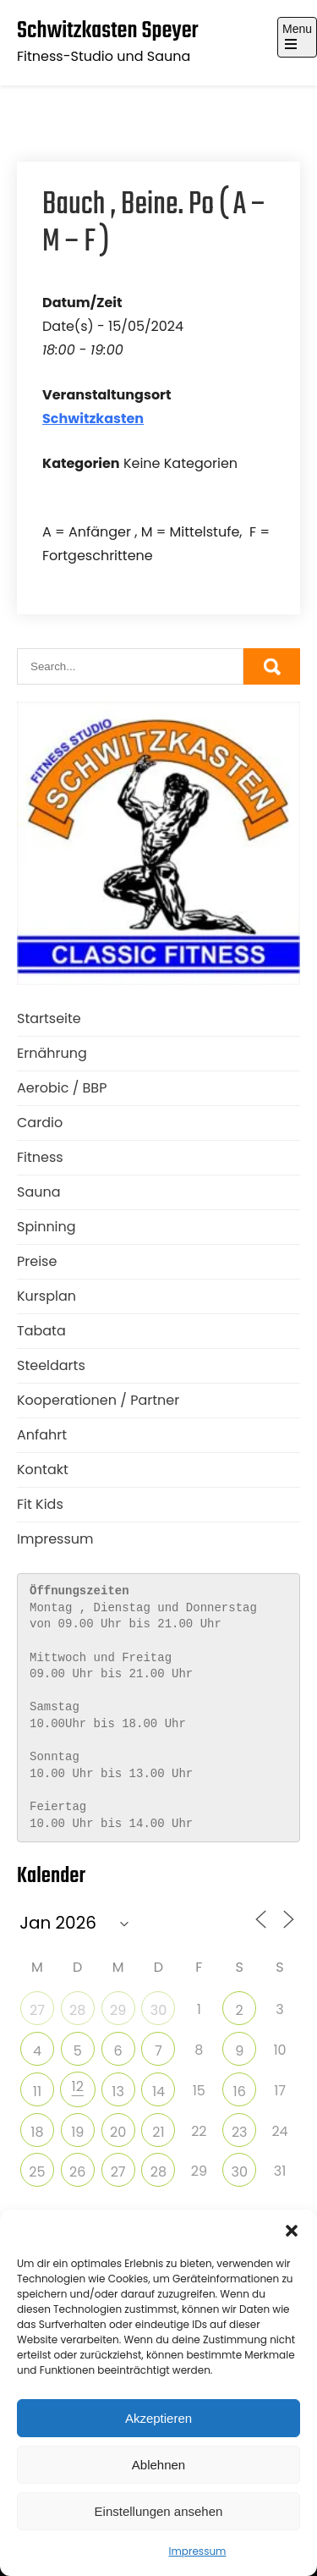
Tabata (41, 1330)
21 (158, 2132)
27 (37, 2010)
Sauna (39, 1192)
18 (36, 2132)
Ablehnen (158, 2465)
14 (158, 2091)
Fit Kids (40, 1504)
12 (78, 2086)
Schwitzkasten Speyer (108, 31)
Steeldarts (51, 1365)
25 (37, 2172)
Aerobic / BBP (62, 1088)
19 (77, 2132)
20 (118, 2132)
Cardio (40, 1122)
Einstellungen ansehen (159, 2511)
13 (118, 2091)
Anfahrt (42, 1435)
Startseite (49, 1018)
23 (240, 2132)
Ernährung (52, 1053)
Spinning (46, 1226)
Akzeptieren (158, 2418)
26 (77, 2172)
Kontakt (42, 1469)
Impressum (198, 2551)
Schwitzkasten (93, 418)
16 (239, 2091)
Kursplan (46, 1296)
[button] (291, 2230)
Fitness (40, 1157)
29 (118, 2010)
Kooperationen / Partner (98, 1400)
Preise (37, 1261)
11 (37, 2091)
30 (158, 2010)
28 (77, 2010)
